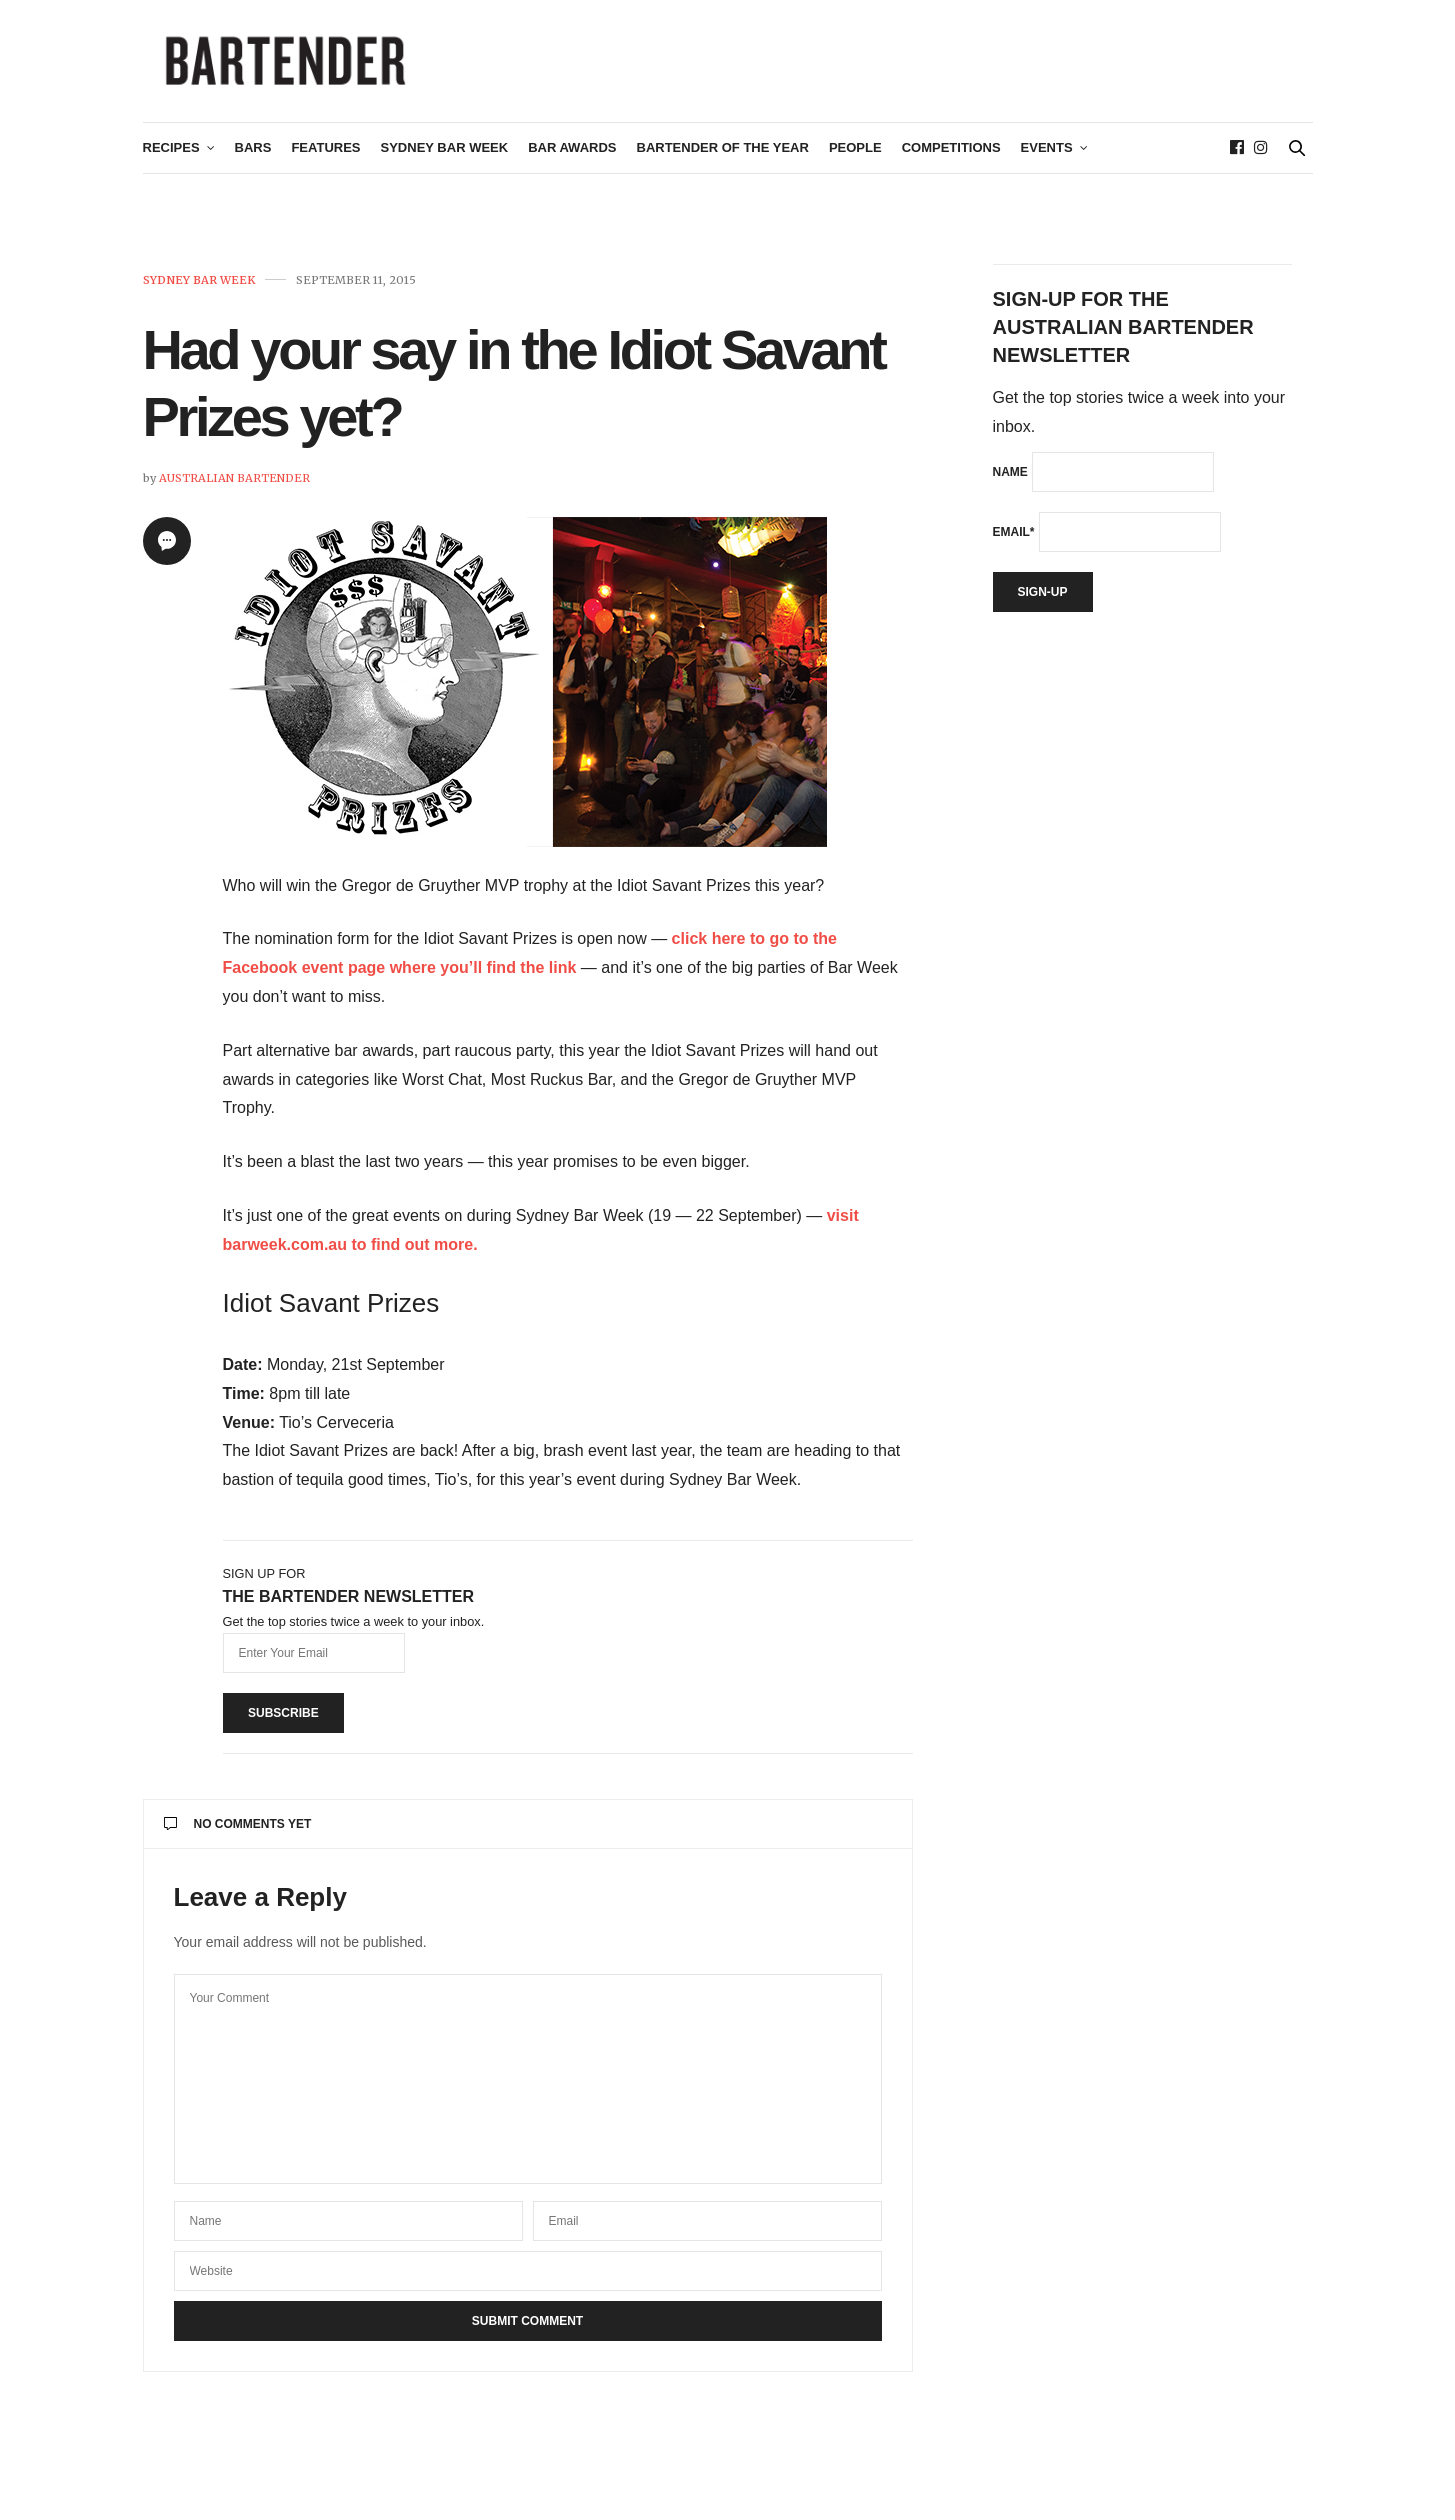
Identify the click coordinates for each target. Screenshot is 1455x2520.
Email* (1014, 540)
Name (1010, 480)
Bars (253, 156)
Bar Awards (572, 156)
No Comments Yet (238, 1832)
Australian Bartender (234, 486)
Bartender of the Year (723, 156)
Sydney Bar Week (445, 156)
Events (1047, 156)
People (855, 156)
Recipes (171, 156)
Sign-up (1043, 600)
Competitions (951, 156)
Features (325, 156)
